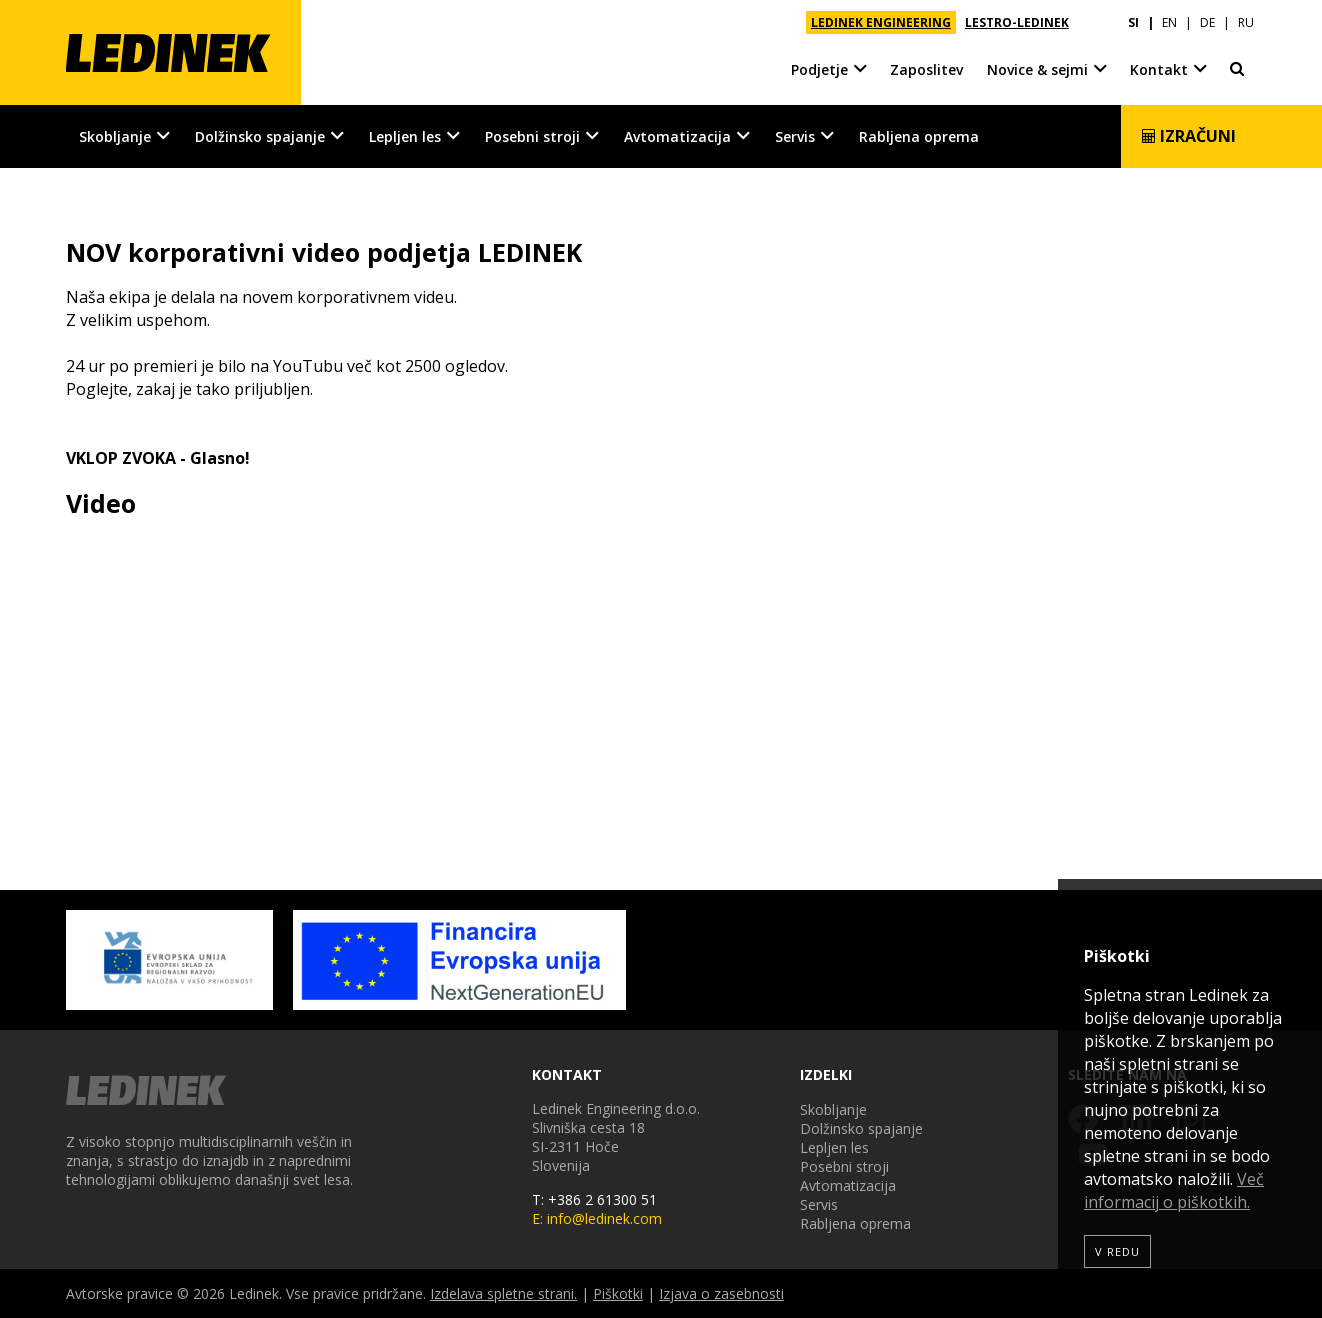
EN (1169, 22)
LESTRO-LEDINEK (1017, 22)
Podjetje (819, 69)
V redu (1117, 1251)
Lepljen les (405, 136)
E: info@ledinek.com (597, 1218)
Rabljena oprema (919, 136)
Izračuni (1188, 136)
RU (1246, 22)
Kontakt (1159, 69)
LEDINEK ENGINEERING (881, 22)
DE (1207, 22)
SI (1133, 22)
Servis (795, 136)
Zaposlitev (926, 69)
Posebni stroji (532, 136)
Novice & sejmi (1037, 69)
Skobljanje (115, 136)
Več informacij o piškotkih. (1174, 1190)
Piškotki (618, 1293)
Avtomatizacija (677, 136)
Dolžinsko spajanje (260, 136)
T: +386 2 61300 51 (594, 1199)
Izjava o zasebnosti (721, 1293)
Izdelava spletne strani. (503, 1293)
